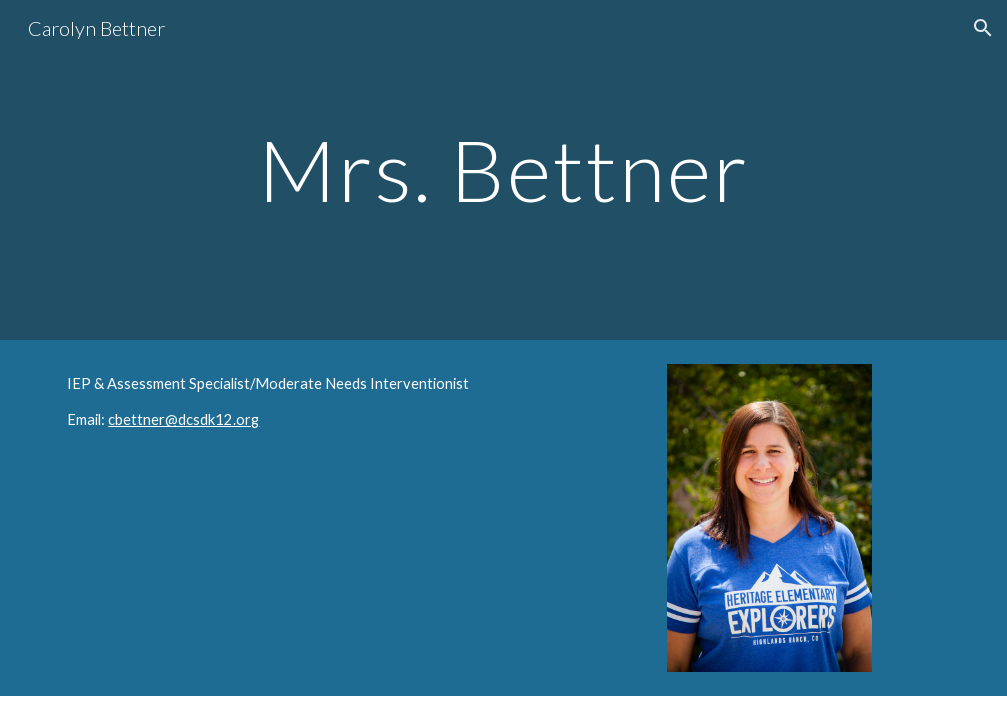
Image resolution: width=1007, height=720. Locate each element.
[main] (503, 169)
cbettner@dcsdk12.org (183, 419)
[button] (983, 28)
